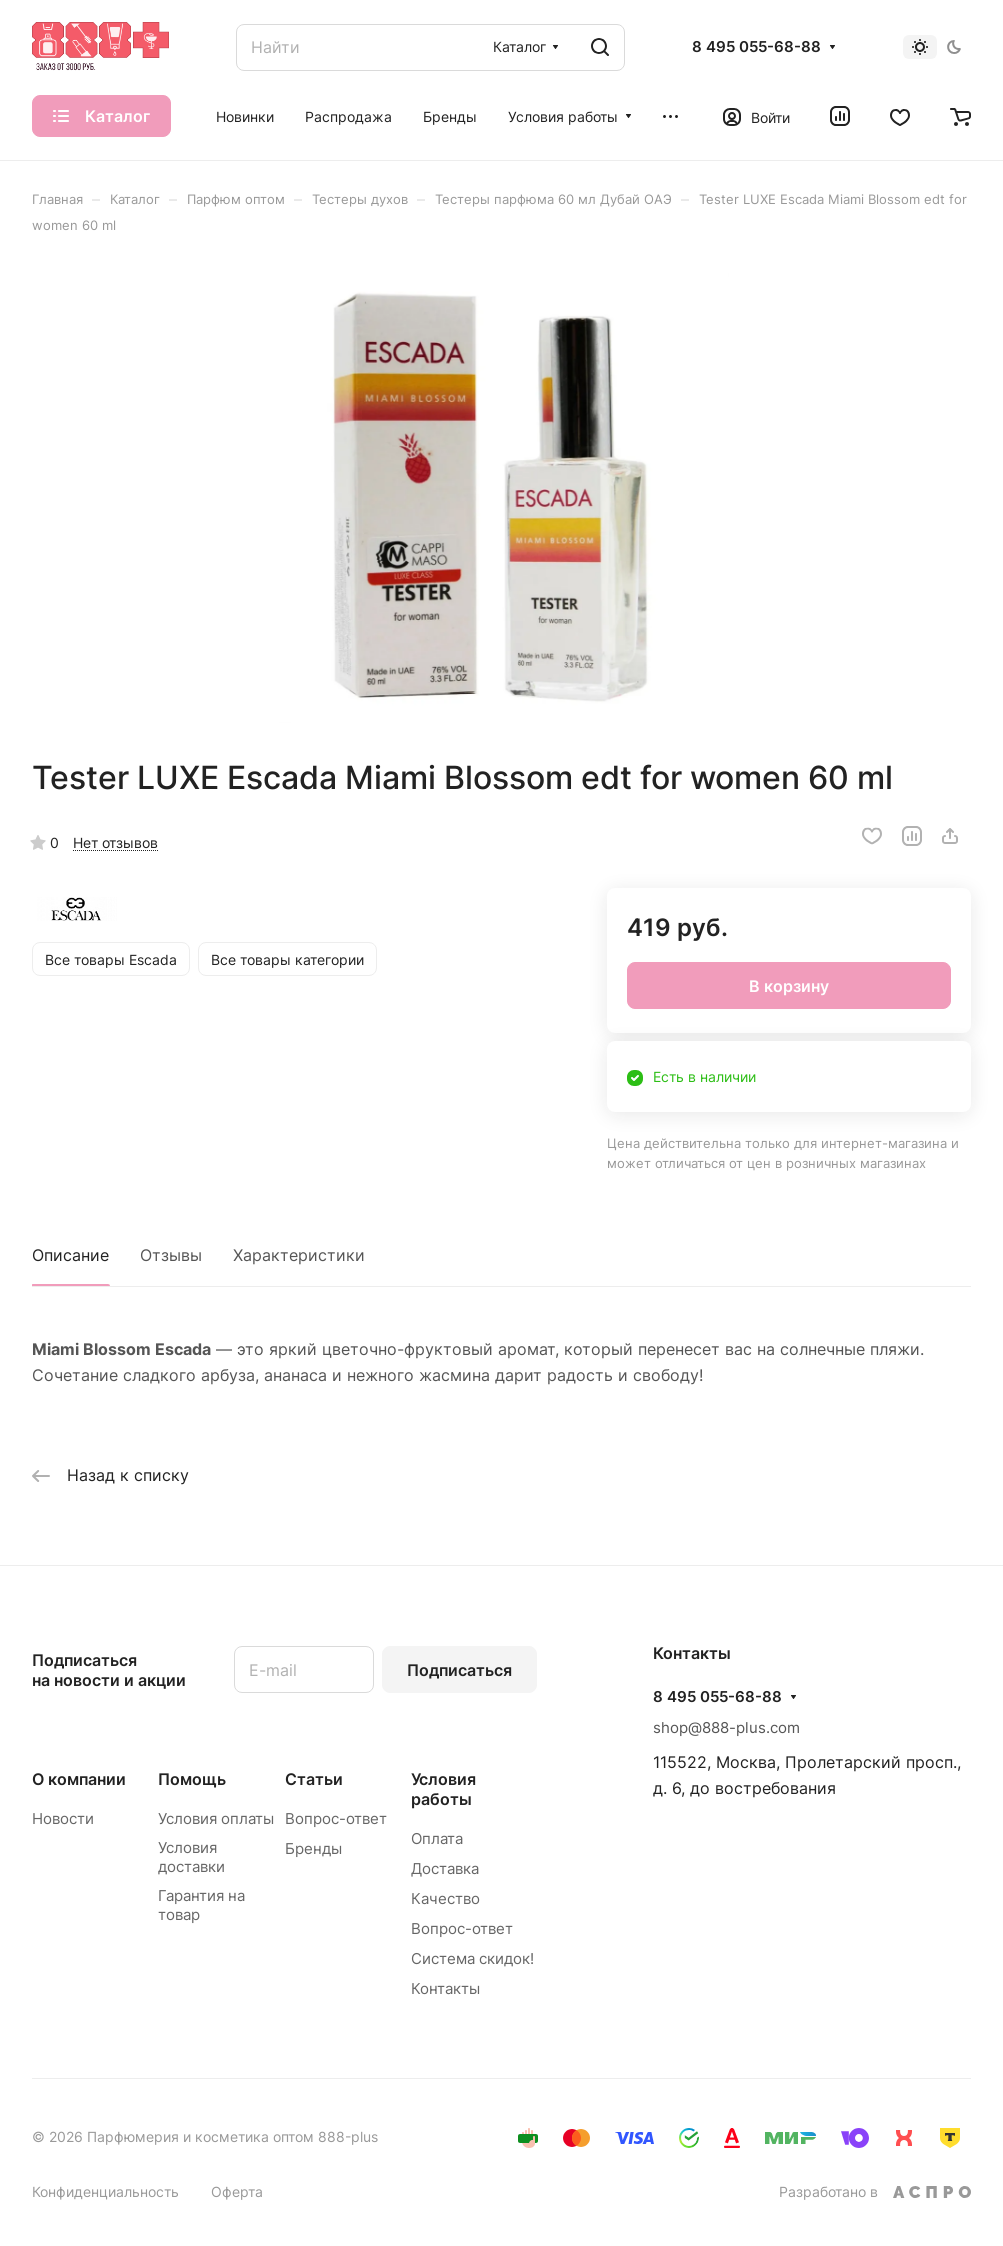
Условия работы (443, 1789)
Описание (70, 1255)
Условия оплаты (216, 1818)
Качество (445, 1898)
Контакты (445, 1988)
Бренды (313, 1848)
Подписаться (459, 1670)
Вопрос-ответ (336, 1818)
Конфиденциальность (105, 2191)
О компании (79, 1779)
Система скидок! (472, 1958)
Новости (63, 1818)
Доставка (445, 1868)
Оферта (237, 2191)
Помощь (192, 1779)
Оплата (437, 1838)
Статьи (314, 1779)
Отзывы (171, 1255)
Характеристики (299, 1255)
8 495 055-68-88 (756, 47)
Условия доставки (191, 1857)
